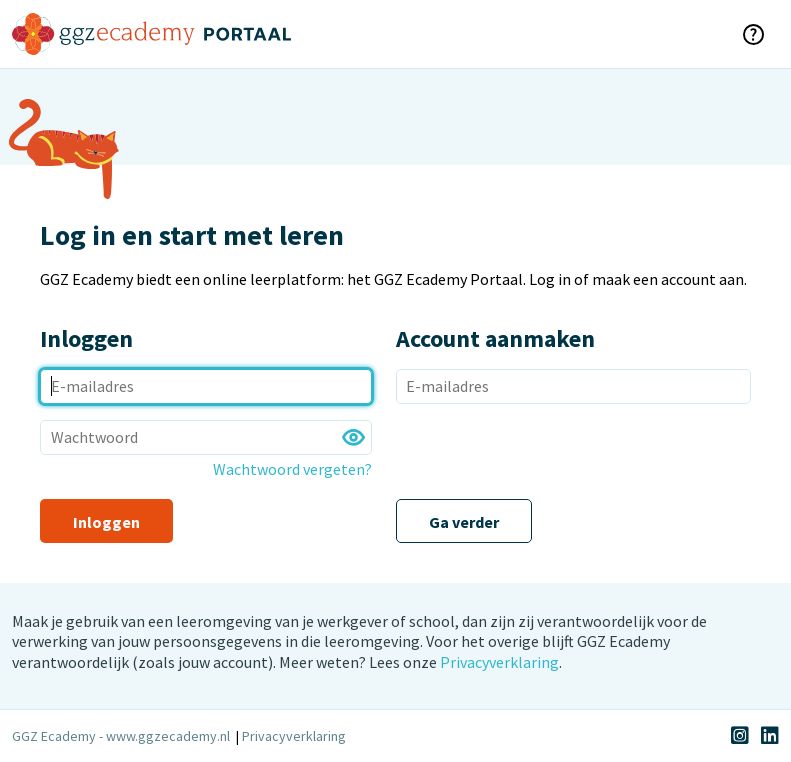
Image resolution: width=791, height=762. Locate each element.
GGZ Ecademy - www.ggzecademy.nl (121, 736)
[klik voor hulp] (753, 34)
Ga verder (464, 522)
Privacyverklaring (499, 662)
